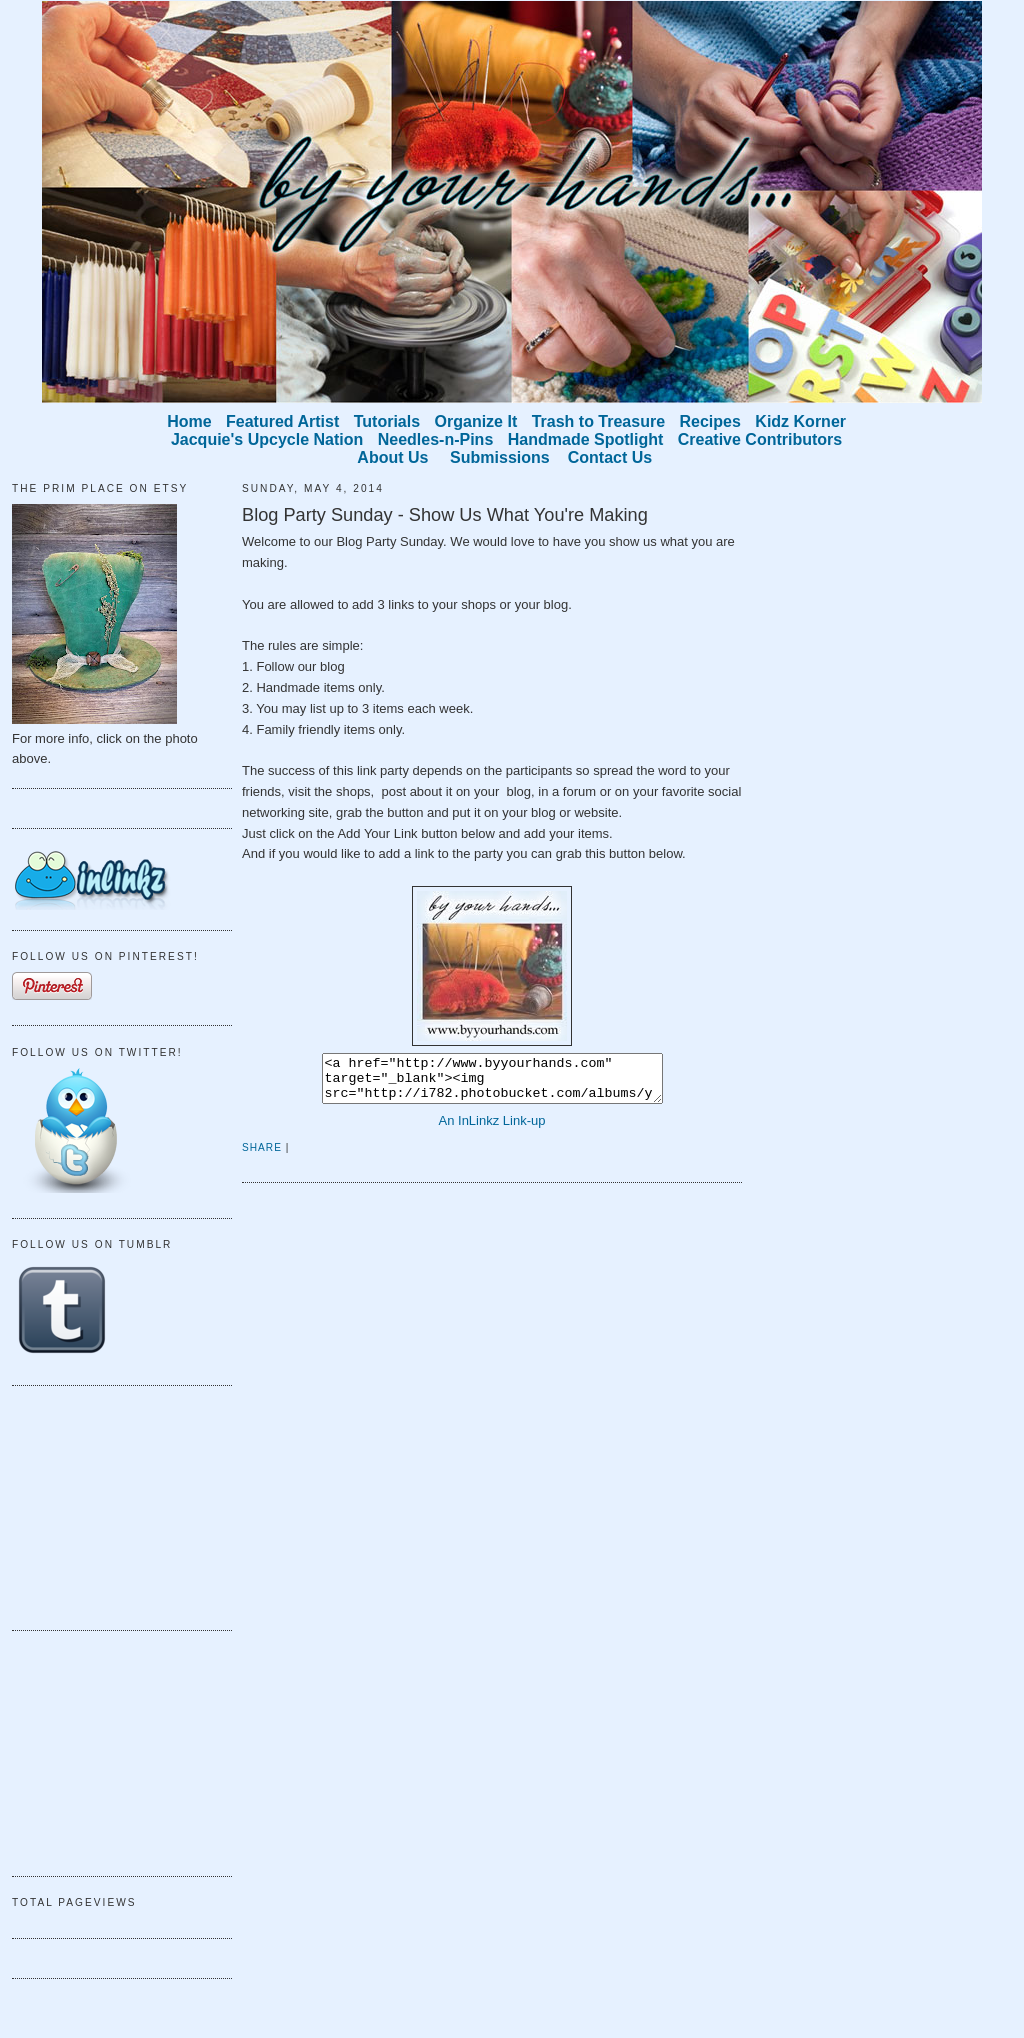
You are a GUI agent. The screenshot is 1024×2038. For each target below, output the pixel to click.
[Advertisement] (112, 1505)
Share (262, 1156)
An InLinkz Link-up (492, 1129)
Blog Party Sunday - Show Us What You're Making (445, 515)
